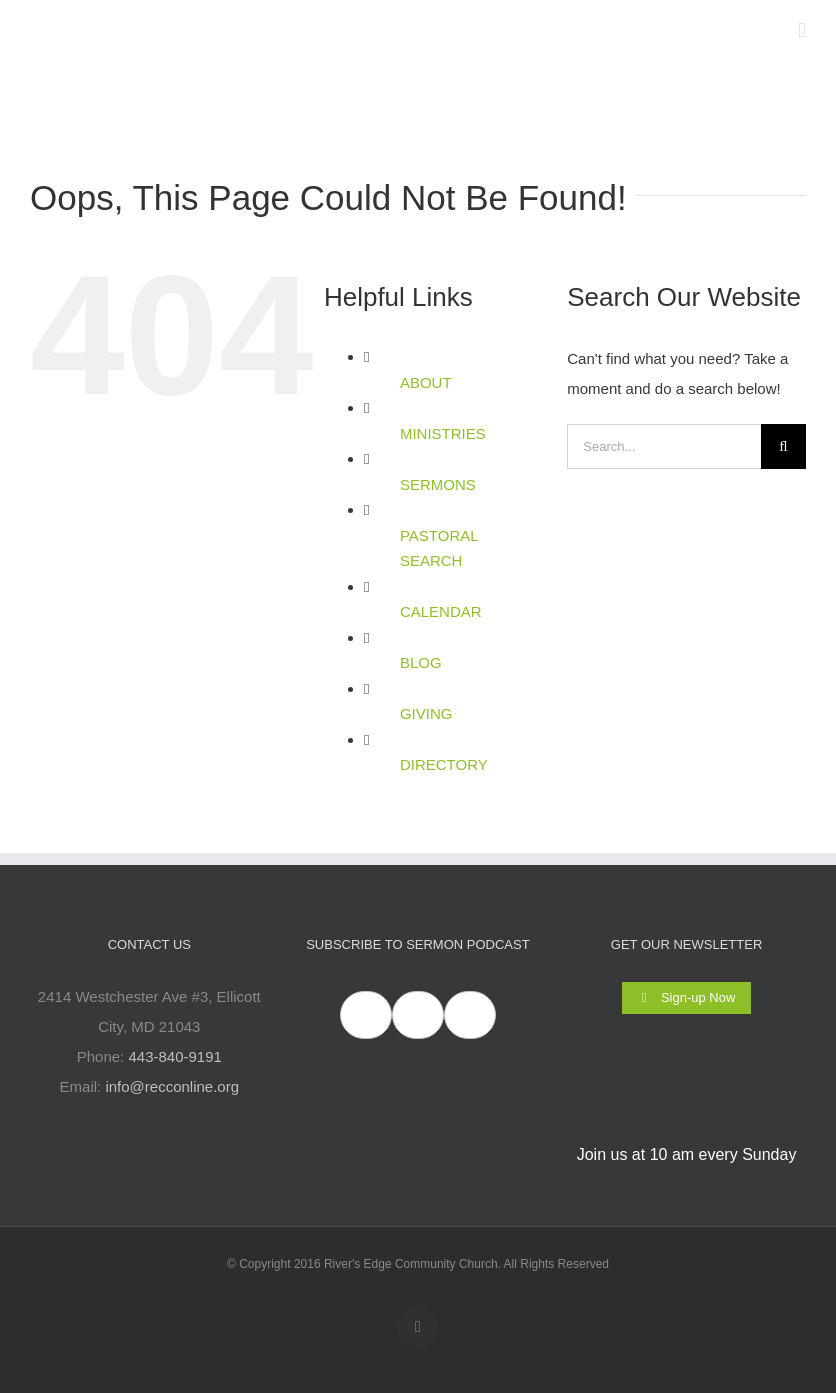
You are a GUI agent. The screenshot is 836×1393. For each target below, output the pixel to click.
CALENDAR (441, 611)
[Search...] (664, 446)
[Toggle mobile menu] (802, 30)
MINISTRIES (443, 433)
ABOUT (426, 382)
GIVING (426, 713)
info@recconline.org (172, 1086)
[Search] (783, 446)
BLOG (421, 662)
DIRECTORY (444, 764)
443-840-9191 (174, 1056)
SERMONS (438, 484)
